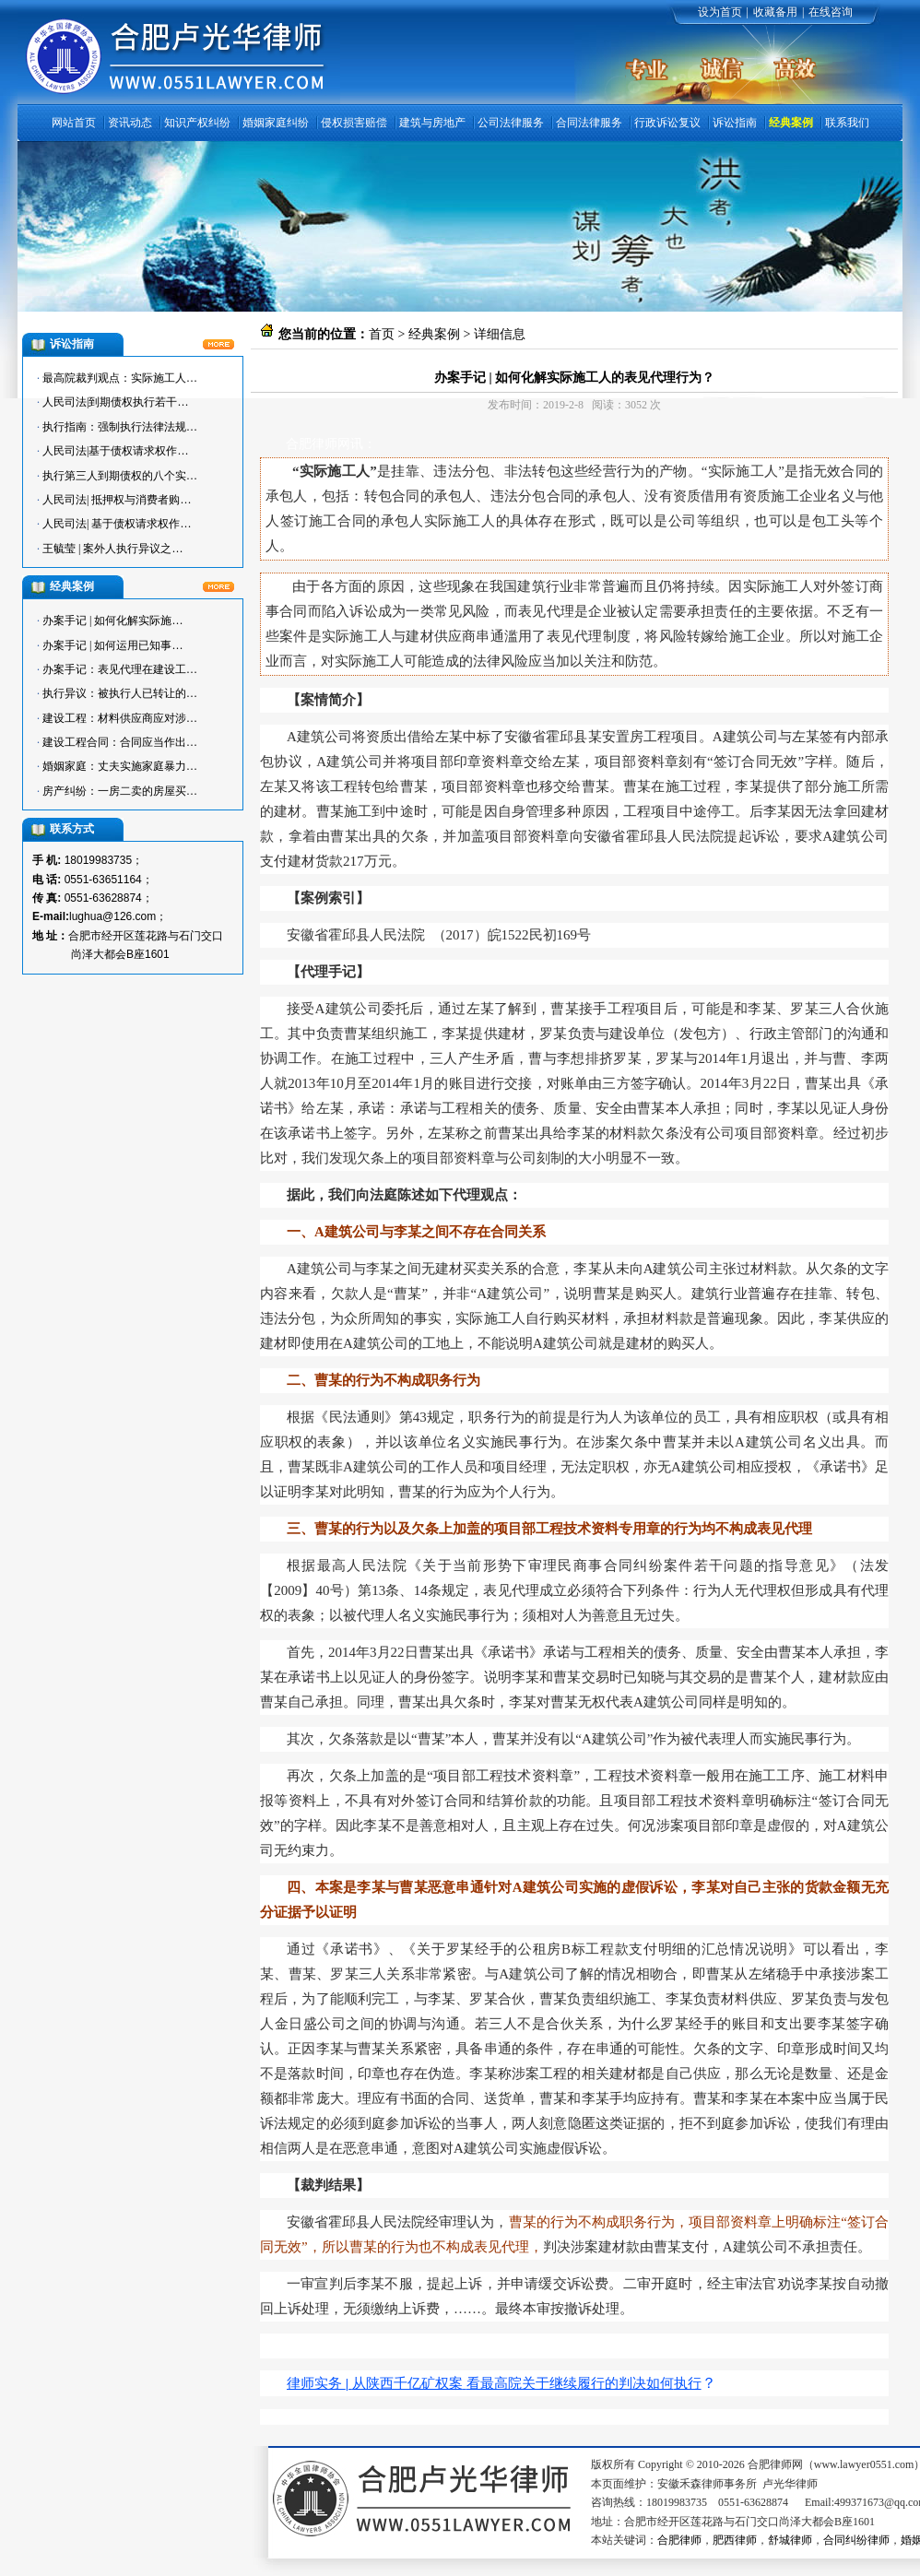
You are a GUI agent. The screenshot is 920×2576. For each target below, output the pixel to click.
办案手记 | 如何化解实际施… (112, 620)
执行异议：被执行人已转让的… (119, 693)
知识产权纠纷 (197, 122)
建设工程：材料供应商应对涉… (119, 718)
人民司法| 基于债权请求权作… (116, 523)
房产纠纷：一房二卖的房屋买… (119, 791)
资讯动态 (130, 122)
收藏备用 (775, 12)
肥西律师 (735, 2540)
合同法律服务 (589, 122)
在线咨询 (830, 12)
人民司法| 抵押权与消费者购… (116, 499)
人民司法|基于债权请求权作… (115, 450)
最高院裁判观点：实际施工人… (119, 378)
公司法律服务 (511, 122)
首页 (382, 334)
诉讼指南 (735, 122)
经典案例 (791, 122)
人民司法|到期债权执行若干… (115, 402)
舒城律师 (790, 2540)
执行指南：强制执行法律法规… (119, 426)
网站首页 (74, 122)
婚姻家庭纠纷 (275, 122)
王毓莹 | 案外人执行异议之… (112, 548)
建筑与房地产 (432, 122)
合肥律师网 (318, 444)
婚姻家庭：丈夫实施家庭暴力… (119, 766)
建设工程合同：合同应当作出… (119, 742)
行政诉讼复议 (667, 122)
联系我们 (847, 122)
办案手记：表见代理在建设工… (119, 669)
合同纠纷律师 (856, 2540)
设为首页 (720, 12)
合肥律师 (679, 2540)
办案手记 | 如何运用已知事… (112, 645)
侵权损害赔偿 (354, 122)
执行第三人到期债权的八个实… (119, 475)
